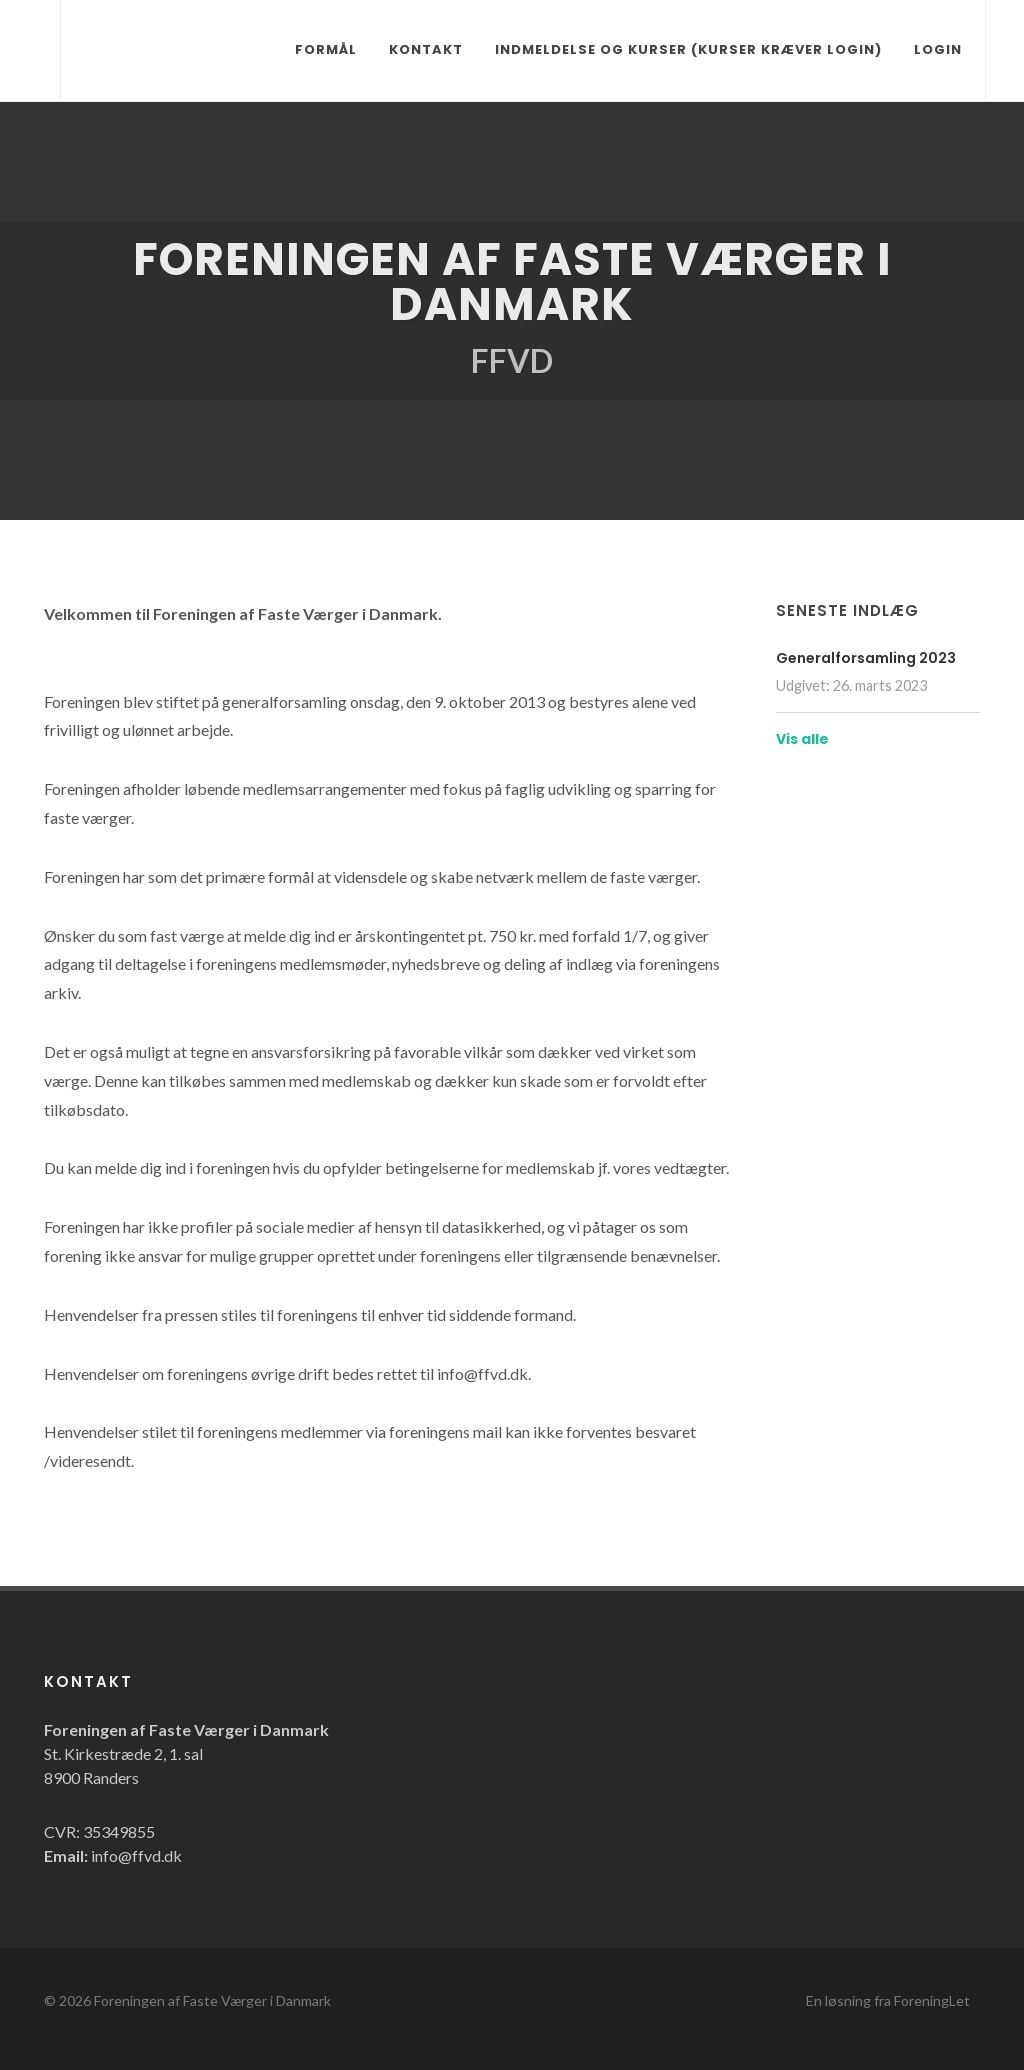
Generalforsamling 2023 (866, 658)
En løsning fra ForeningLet (888, 2000)
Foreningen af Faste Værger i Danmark (212, 2000)
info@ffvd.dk (136, 1855)
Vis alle (802, 739)
